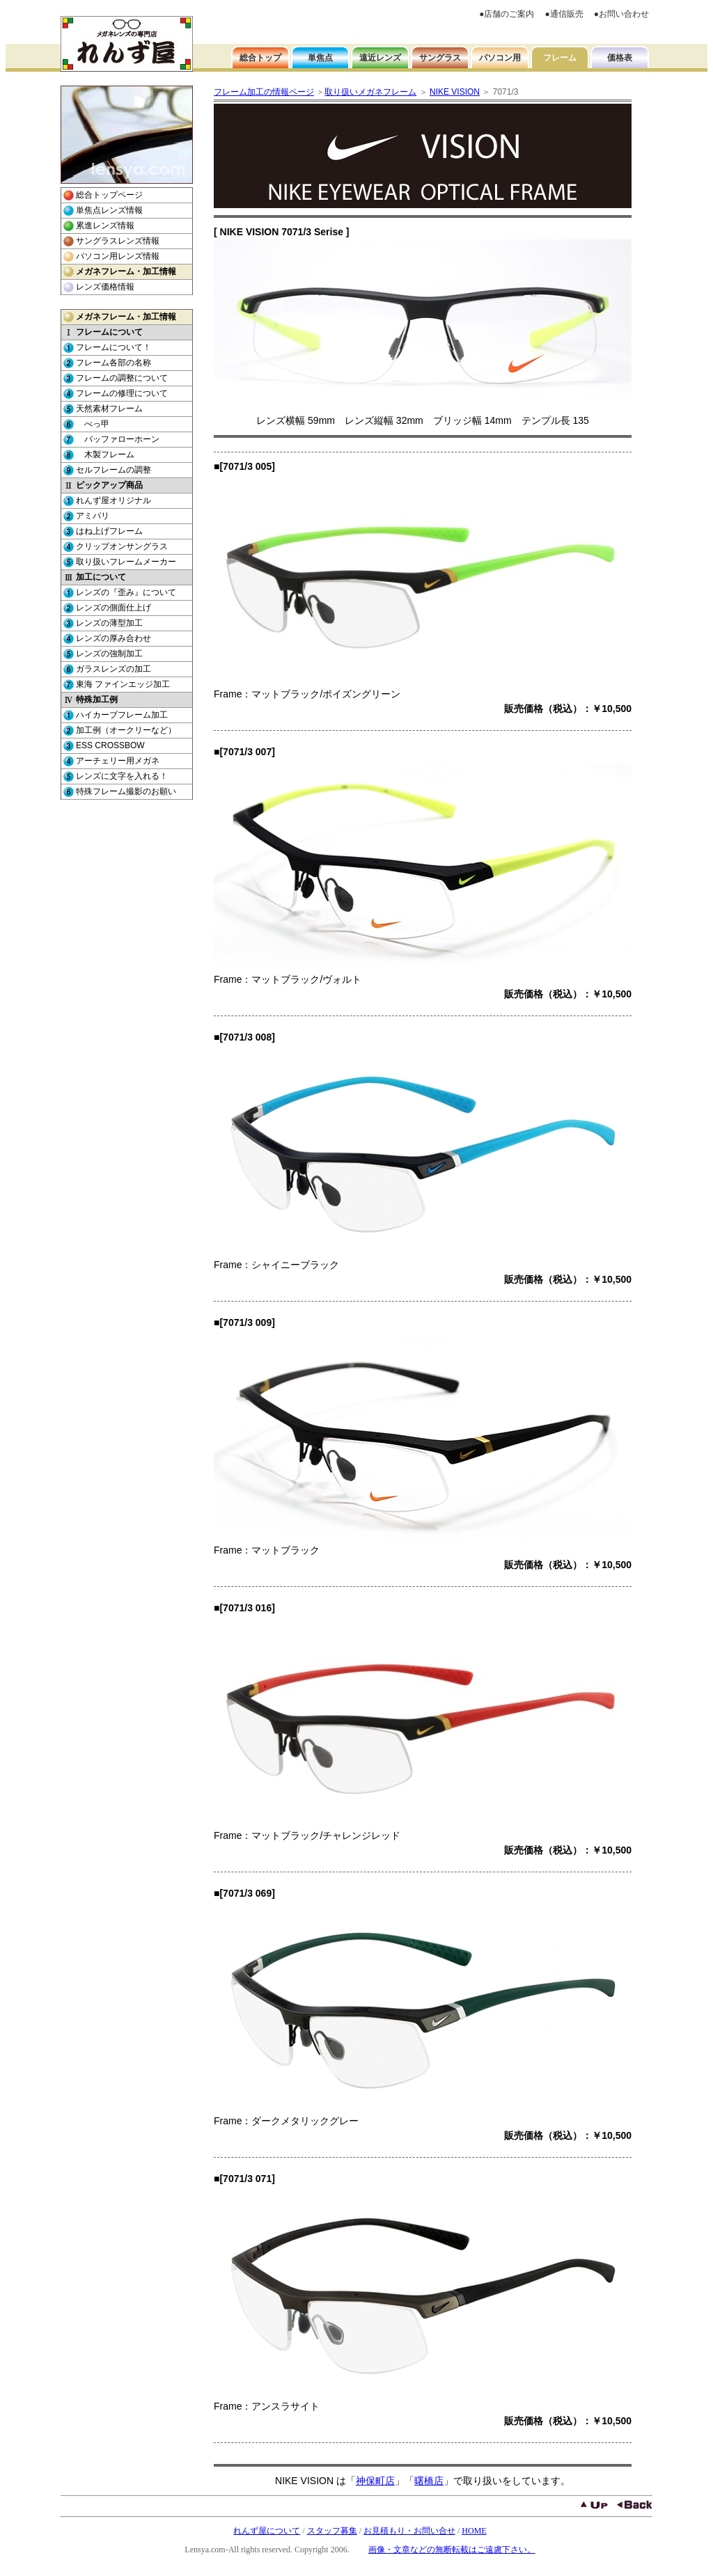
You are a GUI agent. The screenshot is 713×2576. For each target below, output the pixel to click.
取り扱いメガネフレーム (370, 92)
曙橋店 (429, 2480)
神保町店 (375, 2480)
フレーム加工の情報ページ (264, 92)
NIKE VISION (455, 92)
